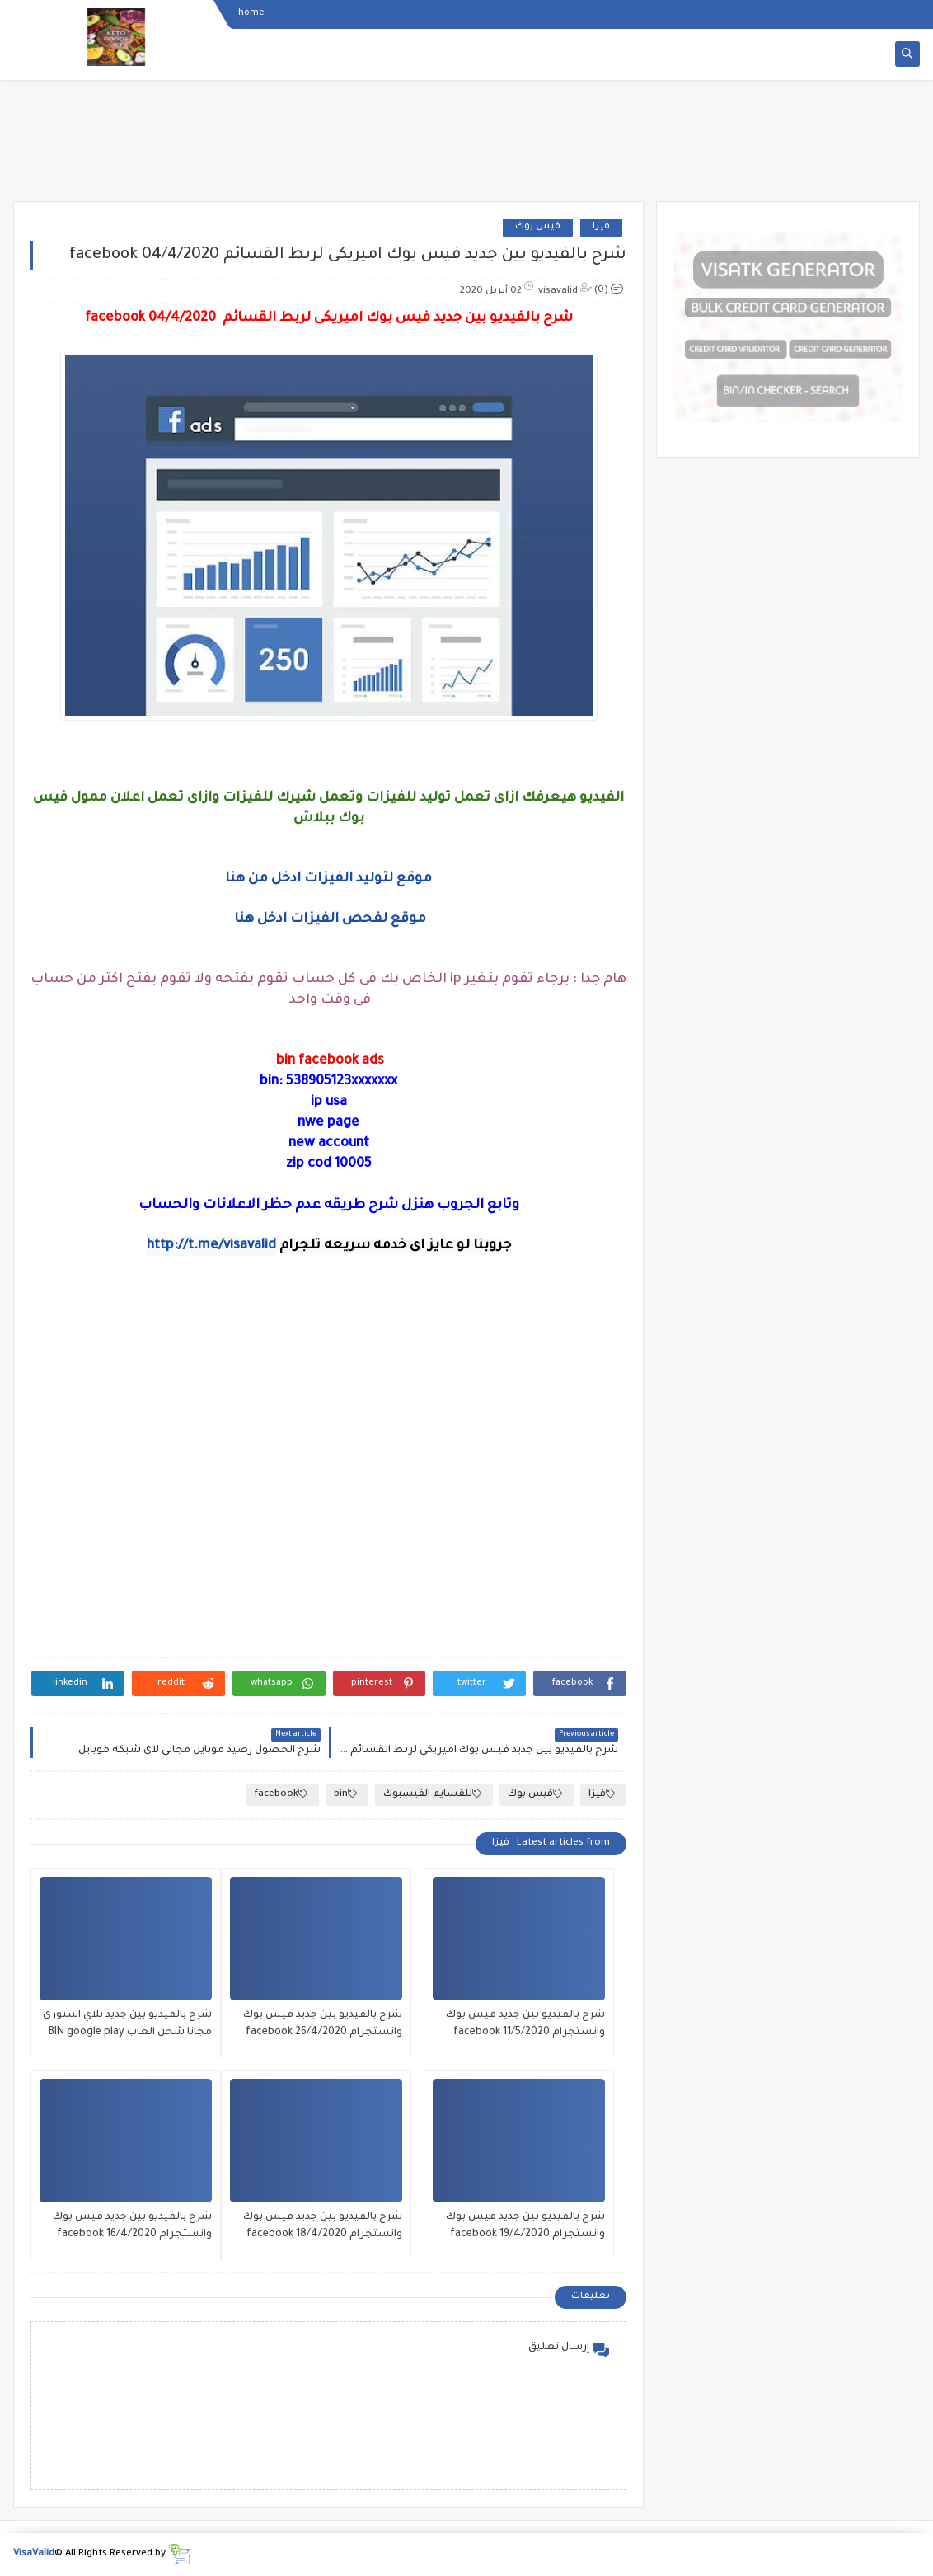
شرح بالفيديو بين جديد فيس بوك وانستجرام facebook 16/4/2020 (132, 2226)
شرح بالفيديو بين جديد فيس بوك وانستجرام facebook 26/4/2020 (322, 2024)
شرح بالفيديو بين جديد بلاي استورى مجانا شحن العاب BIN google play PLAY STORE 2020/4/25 (127, 2026)
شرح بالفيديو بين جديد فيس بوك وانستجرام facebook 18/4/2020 (322, 2226)
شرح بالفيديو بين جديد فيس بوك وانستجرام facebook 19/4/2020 (525, 2226)
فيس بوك (537, 227)
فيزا (601, 227)
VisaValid (33, 2554)
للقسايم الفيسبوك (432, 1794)
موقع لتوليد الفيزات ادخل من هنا (328, 879)
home (251, 13)
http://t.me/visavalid (211, 1246)
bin (345, 1794)
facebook (280, 1794)
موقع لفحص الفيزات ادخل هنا (330, 919)
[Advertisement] (466, 146)
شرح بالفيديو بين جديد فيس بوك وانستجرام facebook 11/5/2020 (525, 2024)
